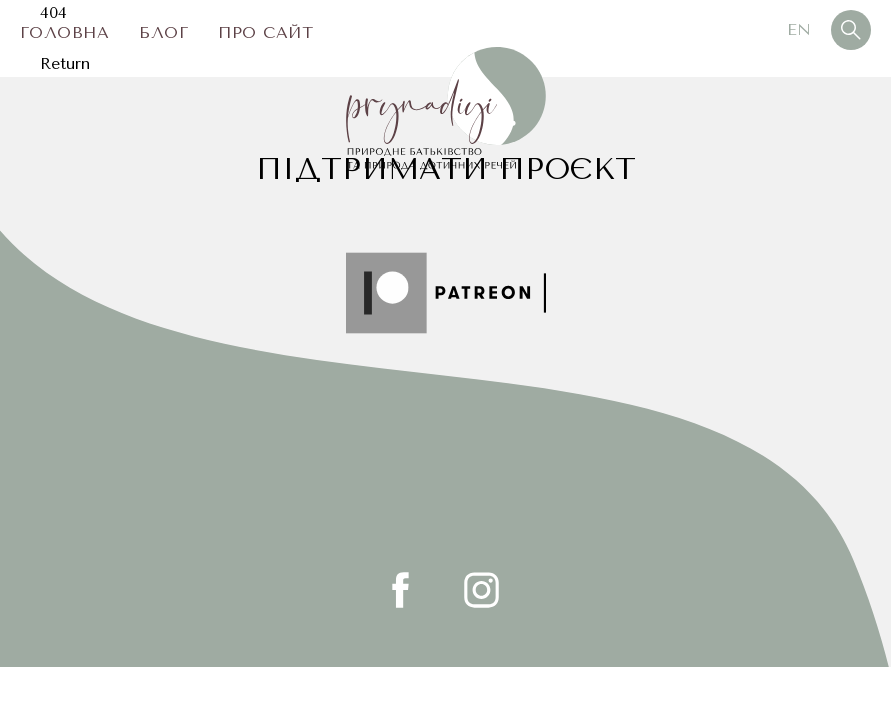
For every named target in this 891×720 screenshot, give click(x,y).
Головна (64, 32)
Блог (163, 32)
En (799, 29)
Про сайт (265, 32)
